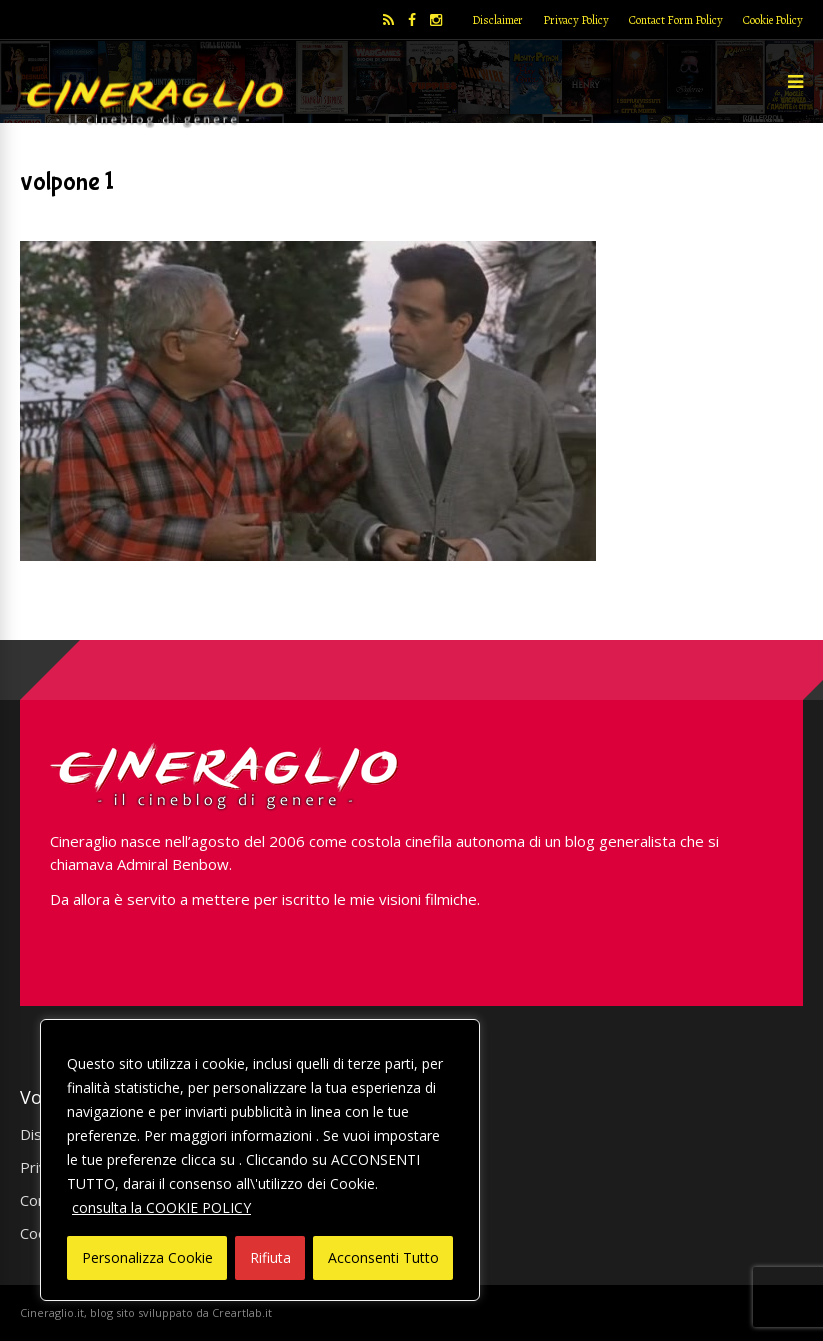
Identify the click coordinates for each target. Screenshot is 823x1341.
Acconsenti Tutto (383, 1257)
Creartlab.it (242, 1312)
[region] (260, 1160)
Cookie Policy (773, 20)
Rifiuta (270, 1257)
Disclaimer (497, 20)
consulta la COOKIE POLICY (161, 1207)
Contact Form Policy (676, 20)
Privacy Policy (576, 20)
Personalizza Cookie (147, 1257)
